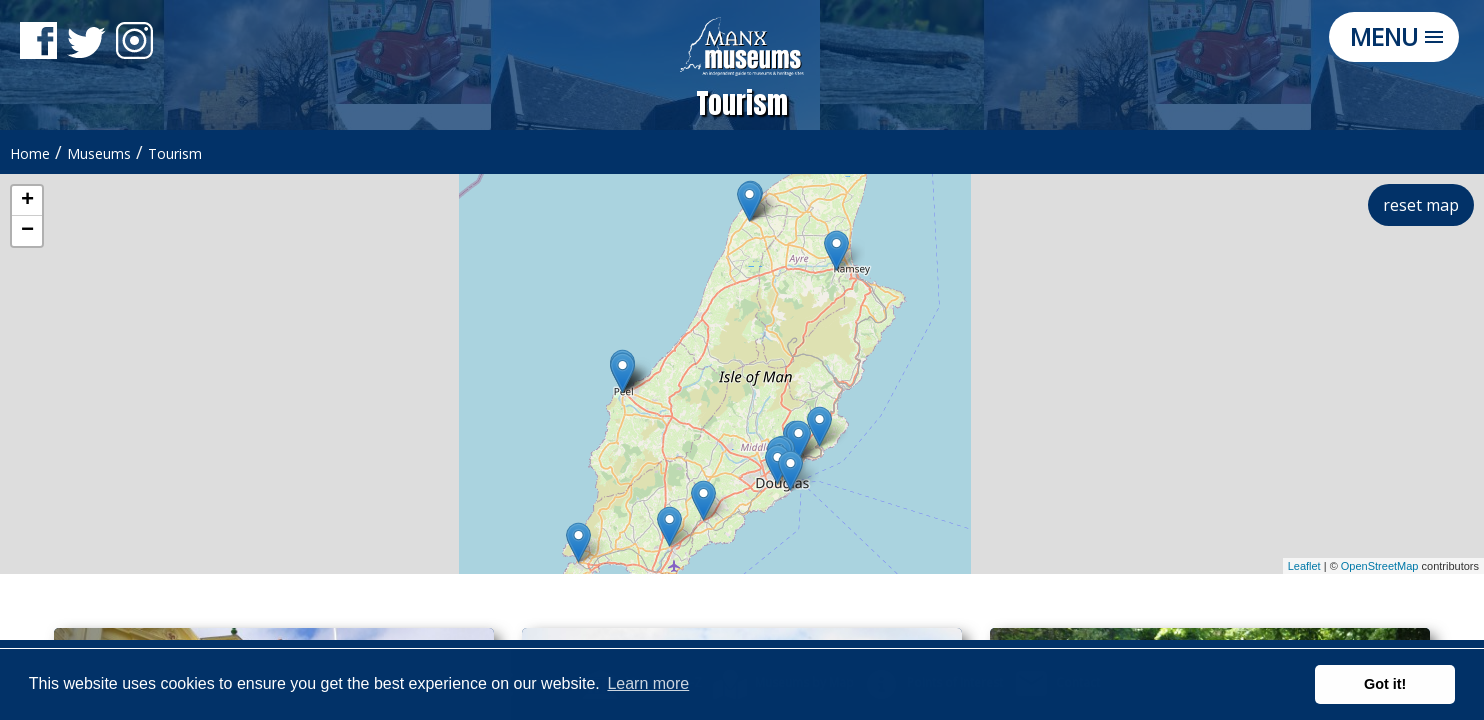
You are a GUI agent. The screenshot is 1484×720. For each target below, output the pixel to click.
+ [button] (27, 201)
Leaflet (1304, 566)
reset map (1421, 205)
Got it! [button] (1385, 684)
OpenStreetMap (1380, 566)
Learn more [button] (648, 683)
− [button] (27, 231)
